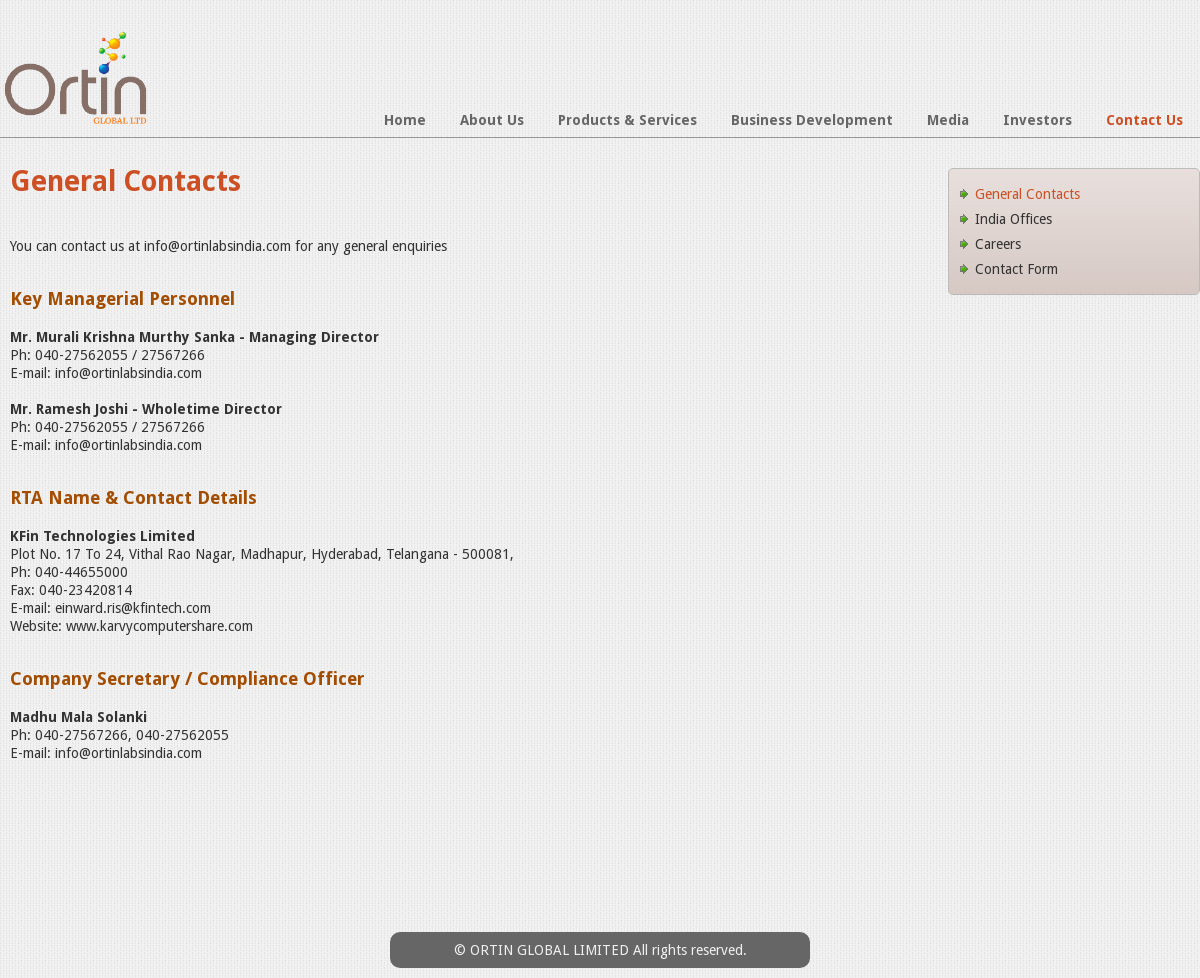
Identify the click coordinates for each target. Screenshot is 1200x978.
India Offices (1013, 219)
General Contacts (1027, 194)
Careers (998, 244)
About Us (492, 120)
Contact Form (1016, 269)
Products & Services (627, 120)
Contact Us (1144, 120)
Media (948, 120)
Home (405, 120)
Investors (1037, 120)
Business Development (812, 120)
